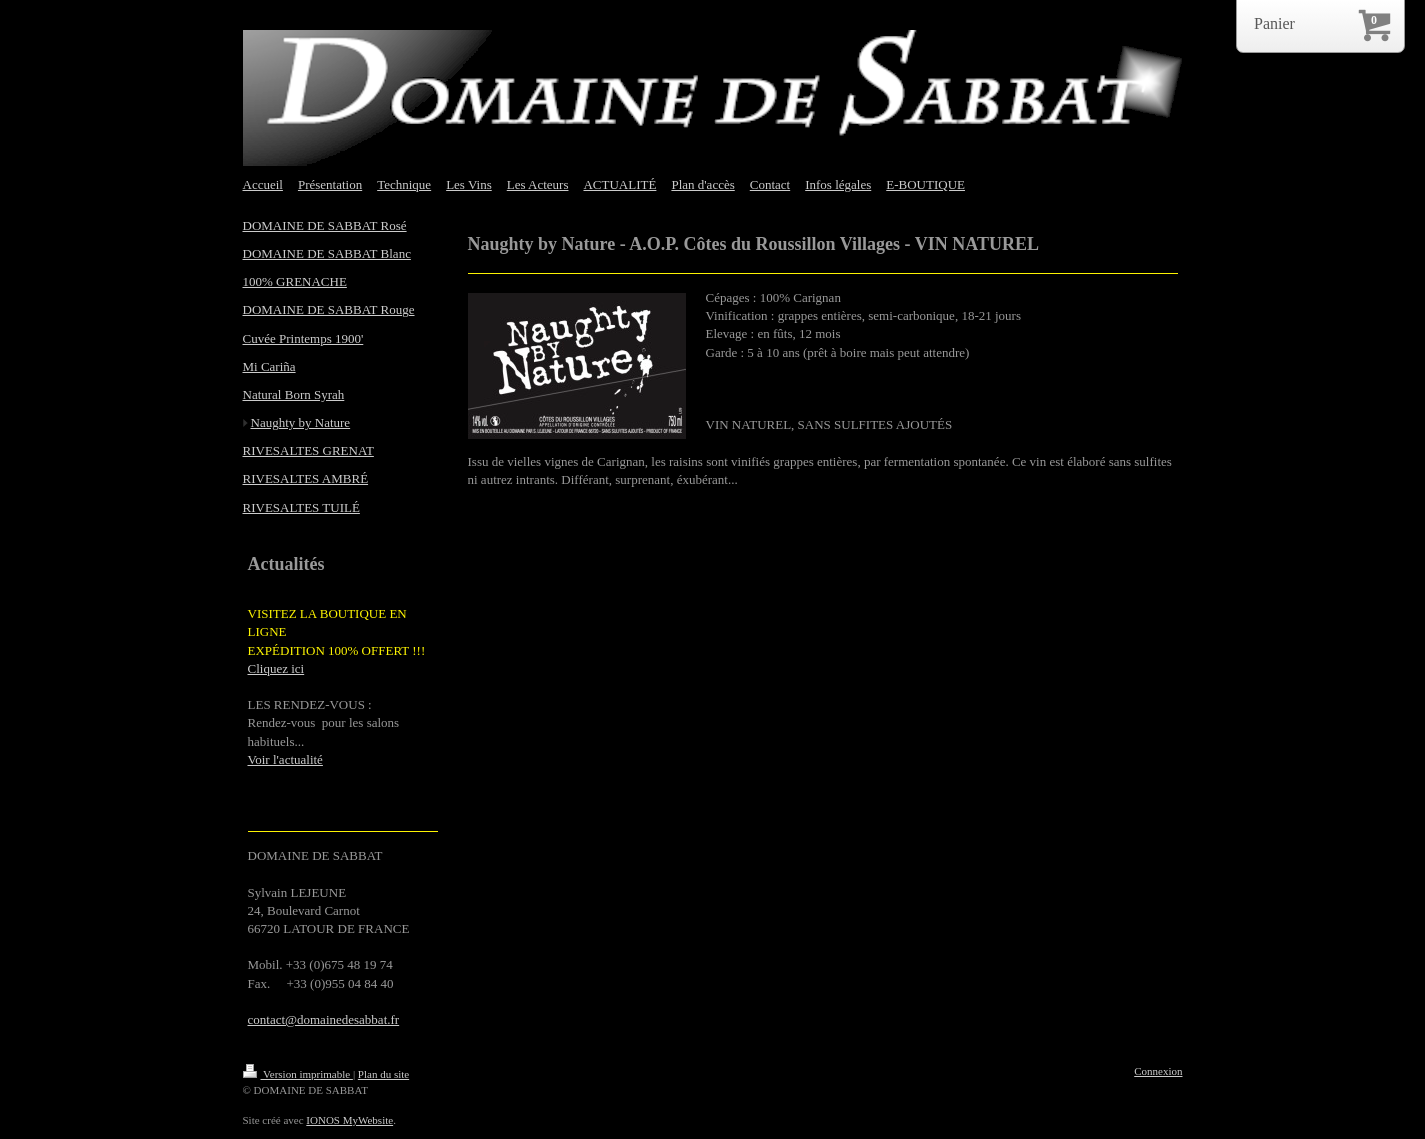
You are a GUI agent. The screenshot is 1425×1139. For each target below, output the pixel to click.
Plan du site (383, 1074)
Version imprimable (298, 1074)
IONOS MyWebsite (349, 1120)
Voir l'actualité (285, 759)
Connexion (1158, 1071)
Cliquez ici (276, 668)
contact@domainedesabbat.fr (324, 1019)
